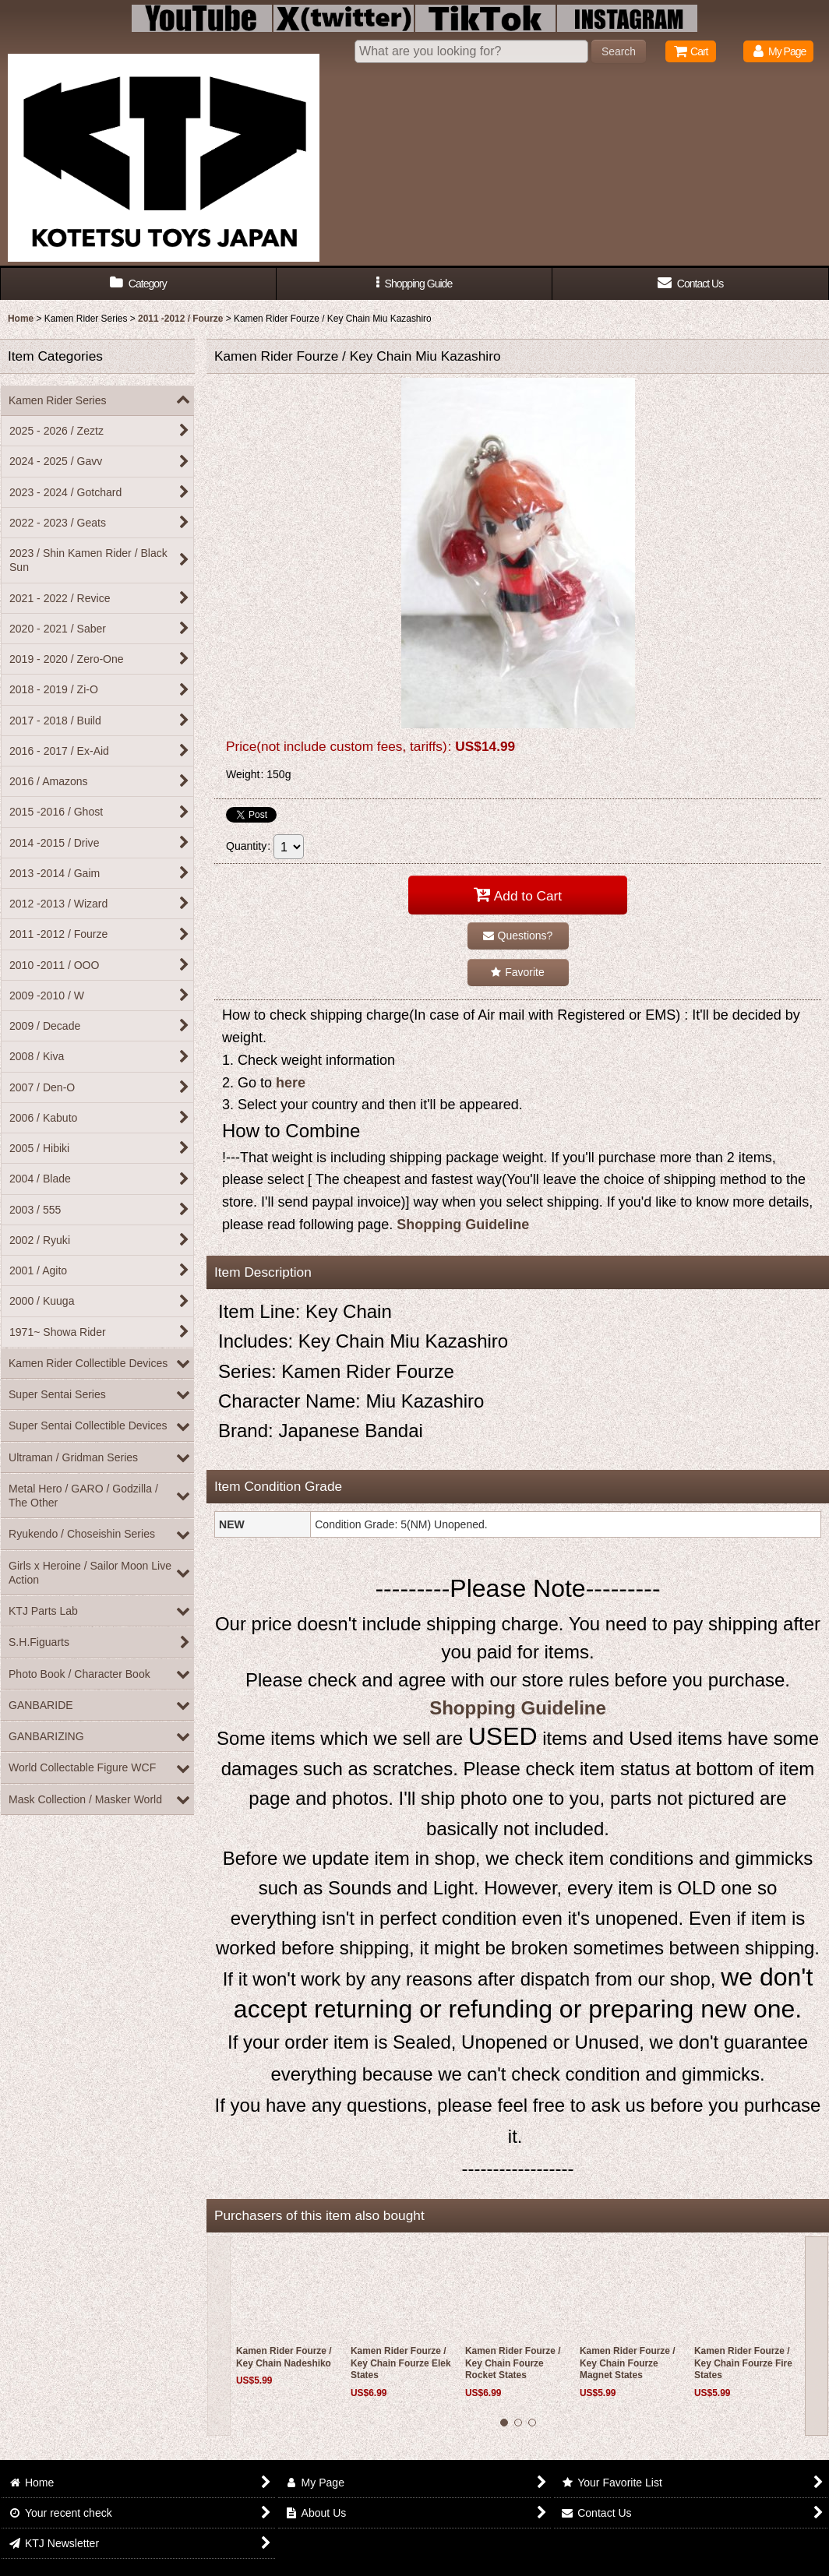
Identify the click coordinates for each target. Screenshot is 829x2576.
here (290, 1083)
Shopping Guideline (463, 1224)
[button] (415, 284)
